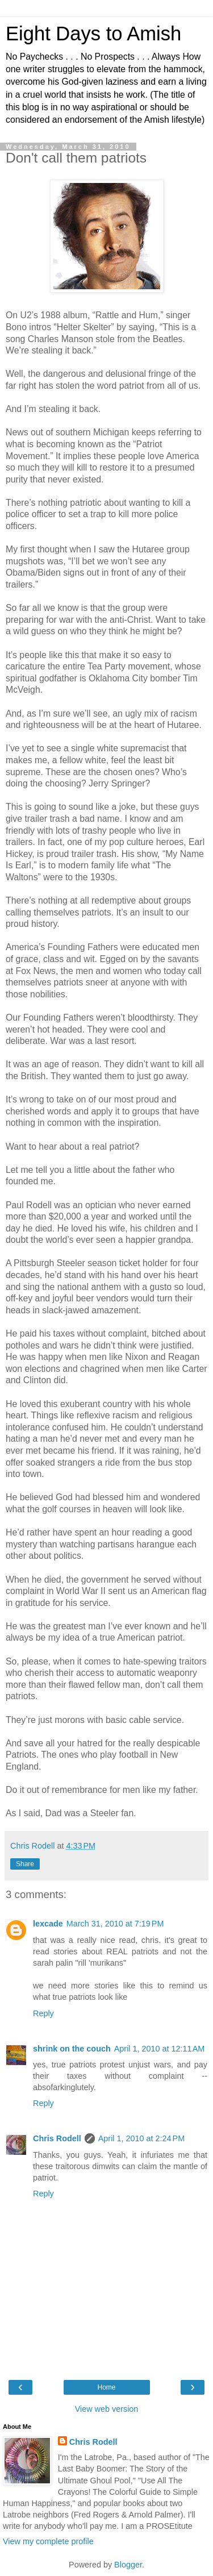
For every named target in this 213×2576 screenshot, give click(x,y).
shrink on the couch (72, 2048)
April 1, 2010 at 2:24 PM (141, 2138)
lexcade (48, 1923)
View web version (107, 2408)
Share (25, 1864)
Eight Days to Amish (93, 33)
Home (106, 2387)
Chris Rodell (57, 2138)
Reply (43, 2013)
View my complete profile (48, 2541)
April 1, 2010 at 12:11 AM (159, 2048)
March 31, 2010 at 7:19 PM (115, 1923)
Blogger (128, 2564)
